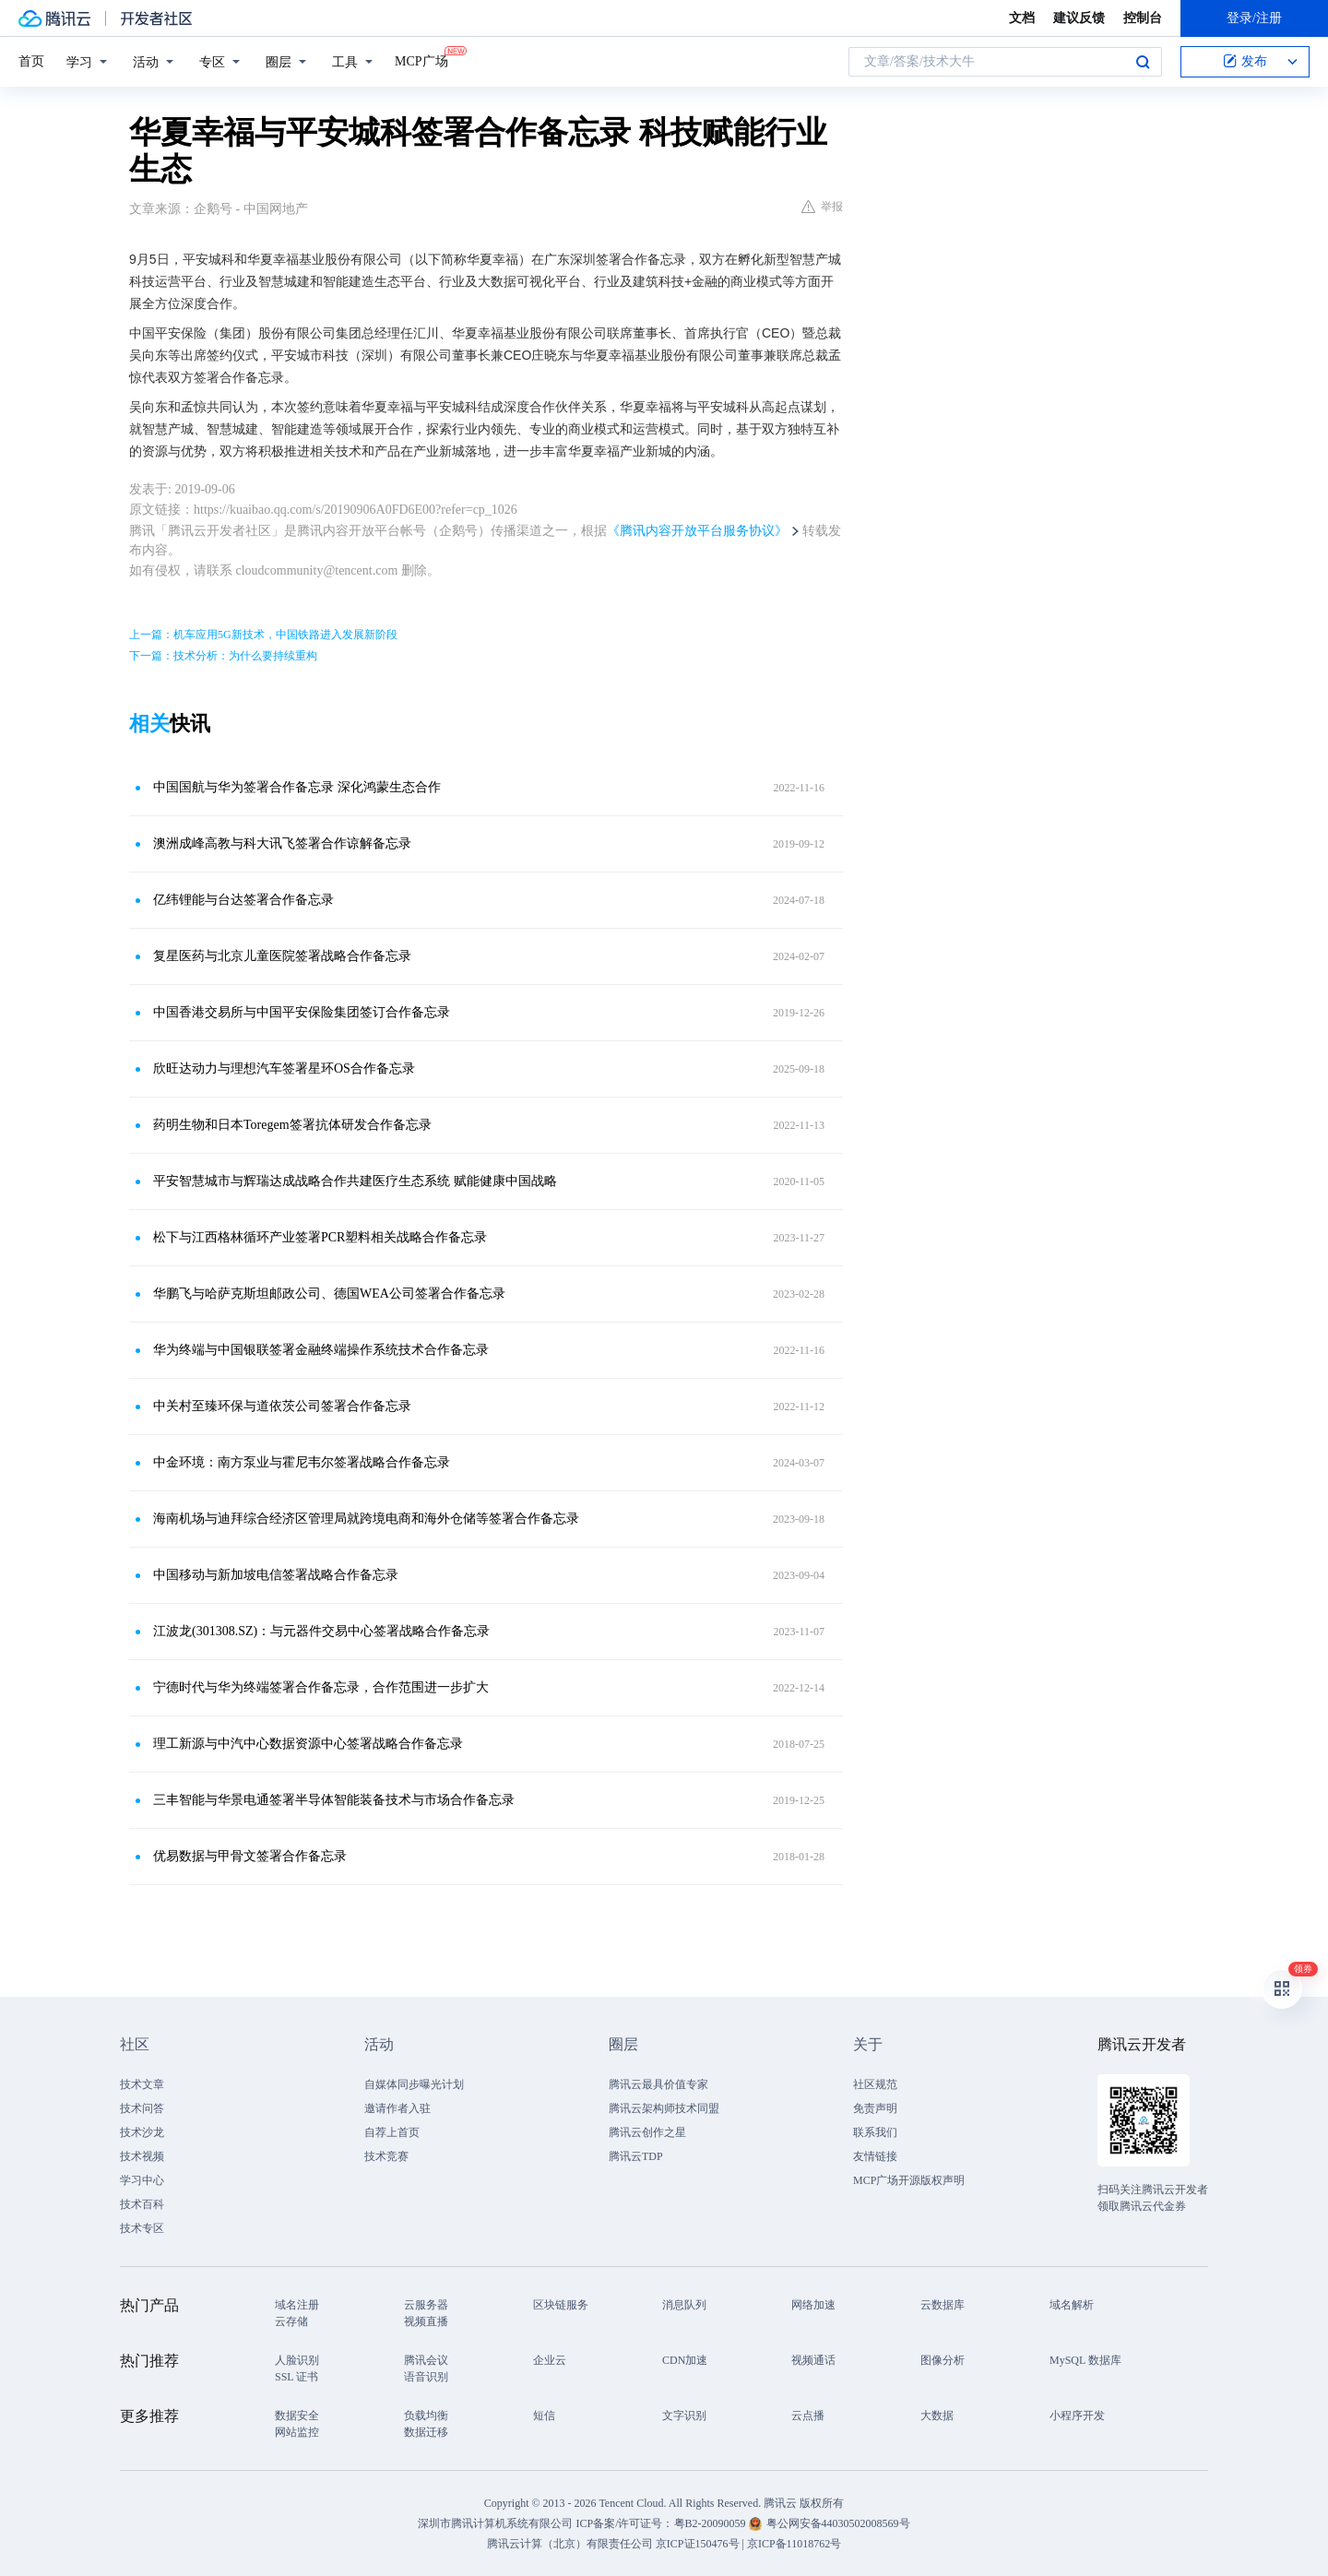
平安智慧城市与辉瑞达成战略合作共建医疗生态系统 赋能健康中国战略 (355, 1181)
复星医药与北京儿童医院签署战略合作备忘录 (282, 956)
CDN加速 (684, 2360)
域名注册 (297, 2304)
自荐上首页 (392, 2132)
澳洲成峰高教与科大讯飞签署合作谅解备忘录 (282, 843)
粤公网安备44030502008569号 (838, 2523)
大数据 (937, 2415)
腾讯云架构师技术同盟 (664, 2108)
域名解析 (1071, 2304)
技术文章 (142, 2084)
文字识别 (684, 2415)
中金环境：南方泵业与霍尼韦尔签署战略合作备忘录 (301, 1462)
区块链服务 (560, 2304)
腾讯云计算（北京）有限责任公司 (570, 2543)
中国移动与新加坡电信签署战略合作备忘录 (275, 1575)
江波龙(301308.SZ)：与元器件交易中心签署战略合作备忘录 (321, 1631)
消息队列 (684, 2304)
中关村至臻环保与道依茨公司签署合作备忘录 (282, 1406)
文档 (1022, 18)
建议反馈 (1079, 18)
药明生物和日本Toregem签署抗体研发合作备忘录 (292, 1125)
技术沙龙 (142, 2132)
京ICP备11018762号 (794, 2543)
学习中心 (142, 2180)
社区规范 (875, 2084)
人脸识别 (297, 2360)
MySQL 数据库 (1085, 2360)
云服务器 (426, 2304)
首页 (31, 61)
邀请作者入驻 (397, 2108)
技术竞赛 (386, 2156)
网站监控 (297, 2432)
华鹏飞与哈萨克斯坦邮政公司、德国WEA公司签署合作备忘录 (329, 1293)
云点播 (807, 2415)
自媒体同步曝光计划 (414, 2084)
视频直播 (426, 2321)
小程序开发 (1077, 2415)
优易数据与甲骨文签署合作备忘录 (250, 1856)
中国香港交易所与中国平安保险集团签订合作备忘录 (301, 1012)
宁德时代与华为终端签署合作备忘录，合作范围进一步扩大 (321, 1687)
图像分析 (942, 2360)
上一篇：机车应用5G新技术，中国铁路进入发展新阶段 (263, 634)
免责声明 (875, 2108)
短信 (544, 2415)
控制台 (1142, 18)
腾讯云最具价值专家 (658, 2084)
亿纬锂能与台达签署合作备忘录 (243, 900)
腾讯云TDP (636, 2156)
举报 (822, 206)
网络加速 (813, 2304)
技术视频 (142, 2156)
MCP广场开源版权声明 (909, 2180)
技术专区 (142, 2228)
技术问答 (142, 2108)
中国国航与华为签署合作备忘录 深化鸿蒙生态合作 (297, 787)
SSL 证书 (296, 2376)
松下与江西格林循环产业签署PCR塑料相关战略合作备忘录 (320, 1237)
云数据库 (942, 2304)
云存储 (291, 2321)
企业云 (549, 2360)
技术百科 (142, 2204)
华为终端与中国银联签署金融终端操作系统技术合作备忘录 (321, 1350)
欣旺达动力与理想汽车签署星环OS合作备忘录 (284, 1068)
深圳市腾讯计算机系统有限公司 (495, 2523)
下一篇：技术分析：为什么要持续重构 (223, 655)
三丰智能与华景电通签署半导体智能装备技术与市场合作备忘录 (334, 1800)
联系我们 (875, 2132)
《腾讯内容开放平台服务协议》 (697, 531)
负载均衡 (426, 2415)
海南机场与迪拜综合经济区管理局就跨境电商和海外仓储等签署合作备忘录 (366, 1518)
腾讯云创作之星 (647, 2132)
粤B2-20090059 (711, 2523)
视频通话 (813, 2360)
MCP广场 (421, 60)
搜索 (1142, 61)
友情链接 (875, 2156)
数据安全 (297, 2415)
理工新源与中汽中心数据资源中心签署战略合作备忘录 (308, 1744)
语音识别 (426, 2376)
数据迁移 (426, 2432)
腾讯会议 (426, 2360)
